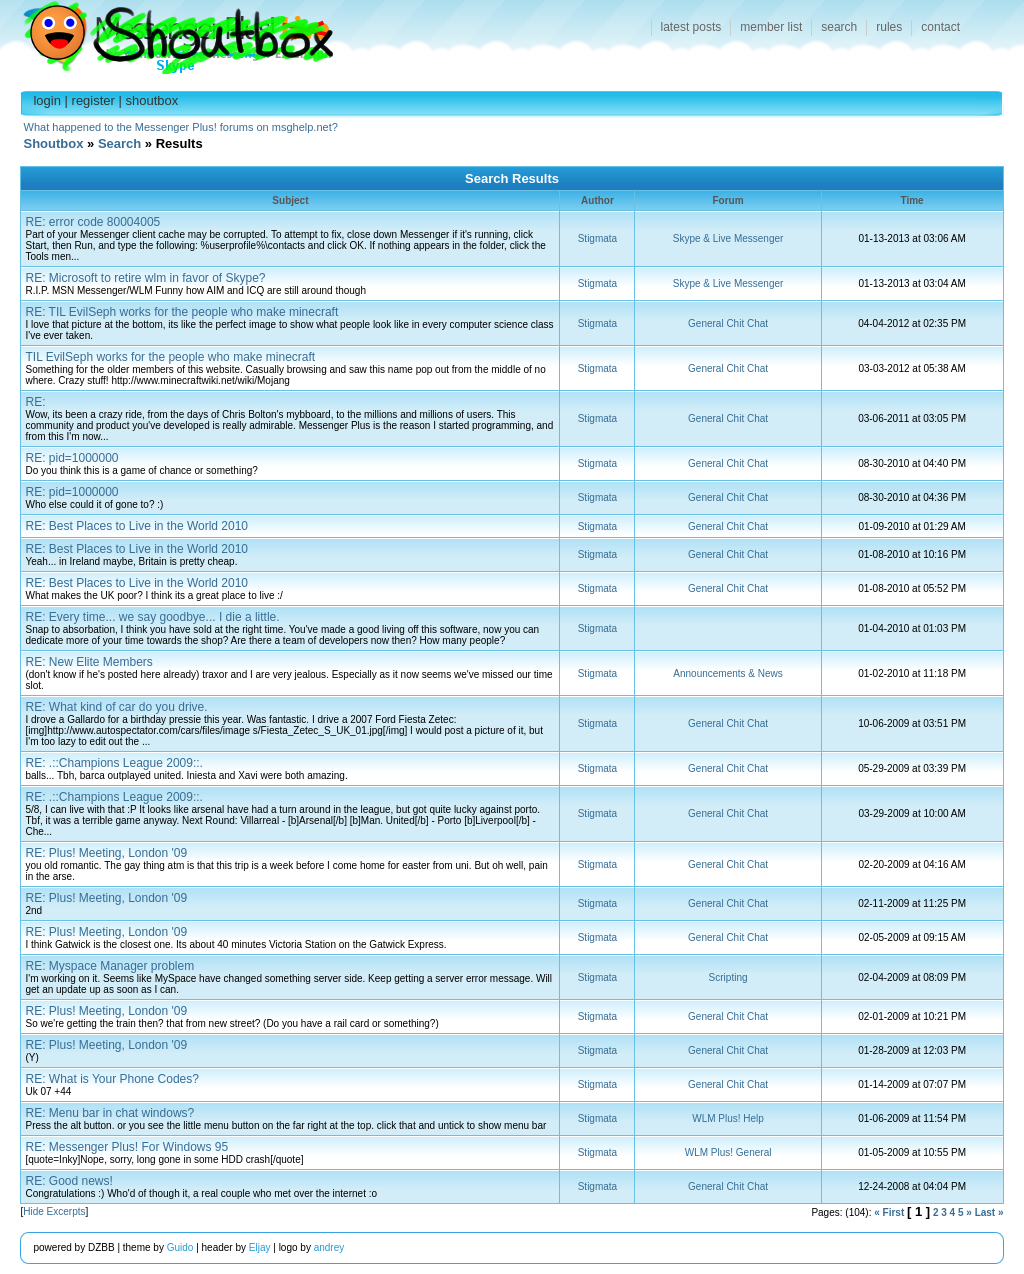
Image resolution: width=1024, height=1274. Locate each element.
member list (771, 27)
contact (940, 27)
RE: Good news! (68, 1181)
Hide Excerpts (54, 1211)
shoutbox (152, 100)
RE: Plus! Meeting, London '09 (106, 853)
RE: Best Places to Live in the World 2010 (136, 526)
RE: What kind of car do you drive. (116, 707)
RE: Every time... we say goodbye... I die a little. (152, 617)
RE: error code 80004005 (92, 222)
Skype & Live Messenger (728, 238)
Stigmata (597, 238)
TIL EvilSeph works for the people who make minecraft (170, 357)
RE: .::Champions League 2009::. (113, 763)
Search (119, 143)
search (839, 27)
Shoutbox (166, 32)
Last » (989, 1212)
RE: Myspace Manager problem (109, 966)
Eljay (260, 1247)
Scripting (728, 977)
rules (889, 27)
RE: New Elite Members (88, 662)
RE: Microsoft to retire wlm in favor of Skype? (145, 278)
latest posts (691, 27)
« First (889, 1212)
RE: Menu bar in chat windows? (109, 1113)
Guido (180, 1247)
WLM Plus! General (728, 1152)
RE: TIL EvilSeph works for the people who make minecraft (181, 312)
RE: (35, 402)
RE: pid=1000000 (71, 458)
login (46, 100)
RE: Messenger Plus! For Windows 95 (126, 1147)
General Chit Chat (728, 323)
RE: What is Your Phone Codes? (111, 1079)
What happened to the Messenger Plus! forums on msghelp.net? (181, 127)
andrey (329, 1247)
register (93, 100)
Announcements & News (728, 673)
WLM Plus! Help (728, 1118)
